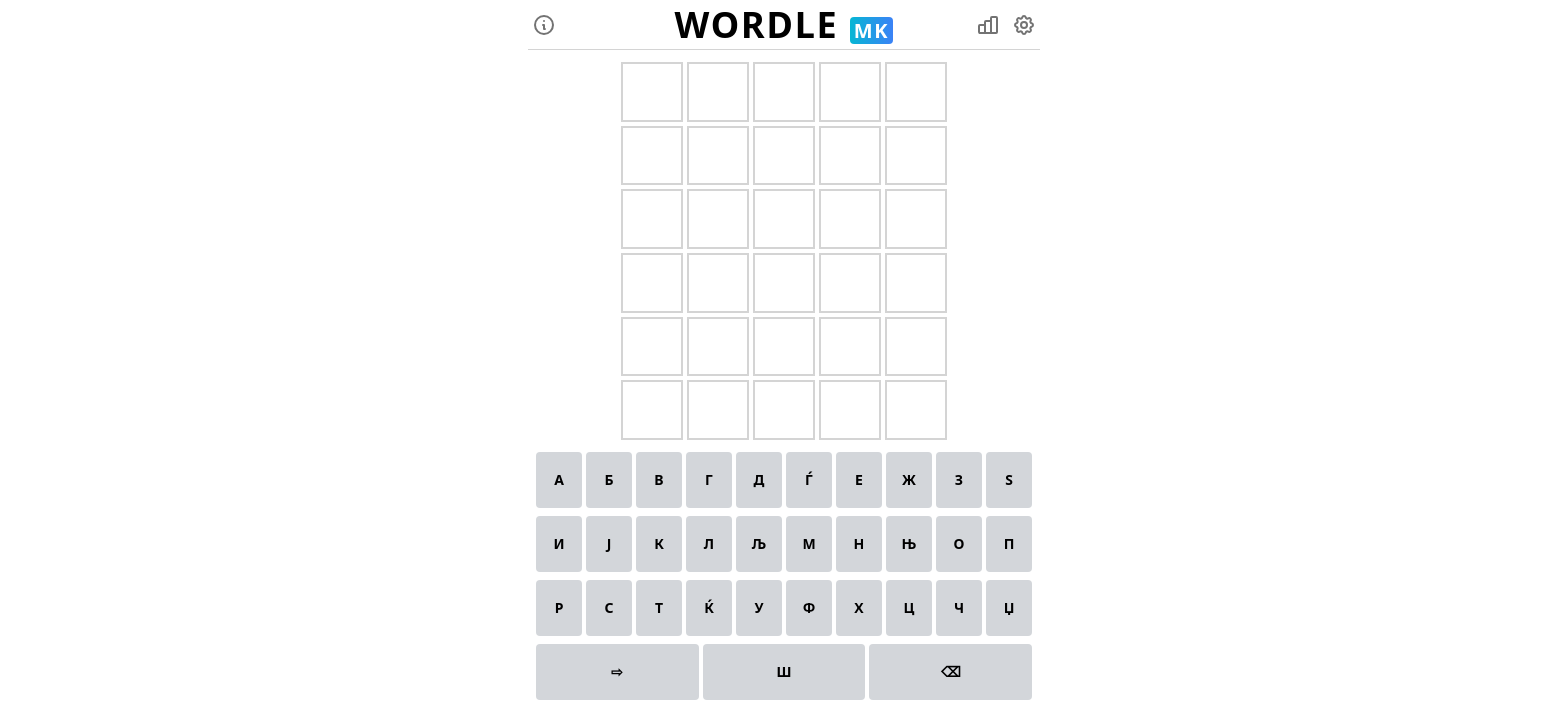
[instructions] (544, 25)
